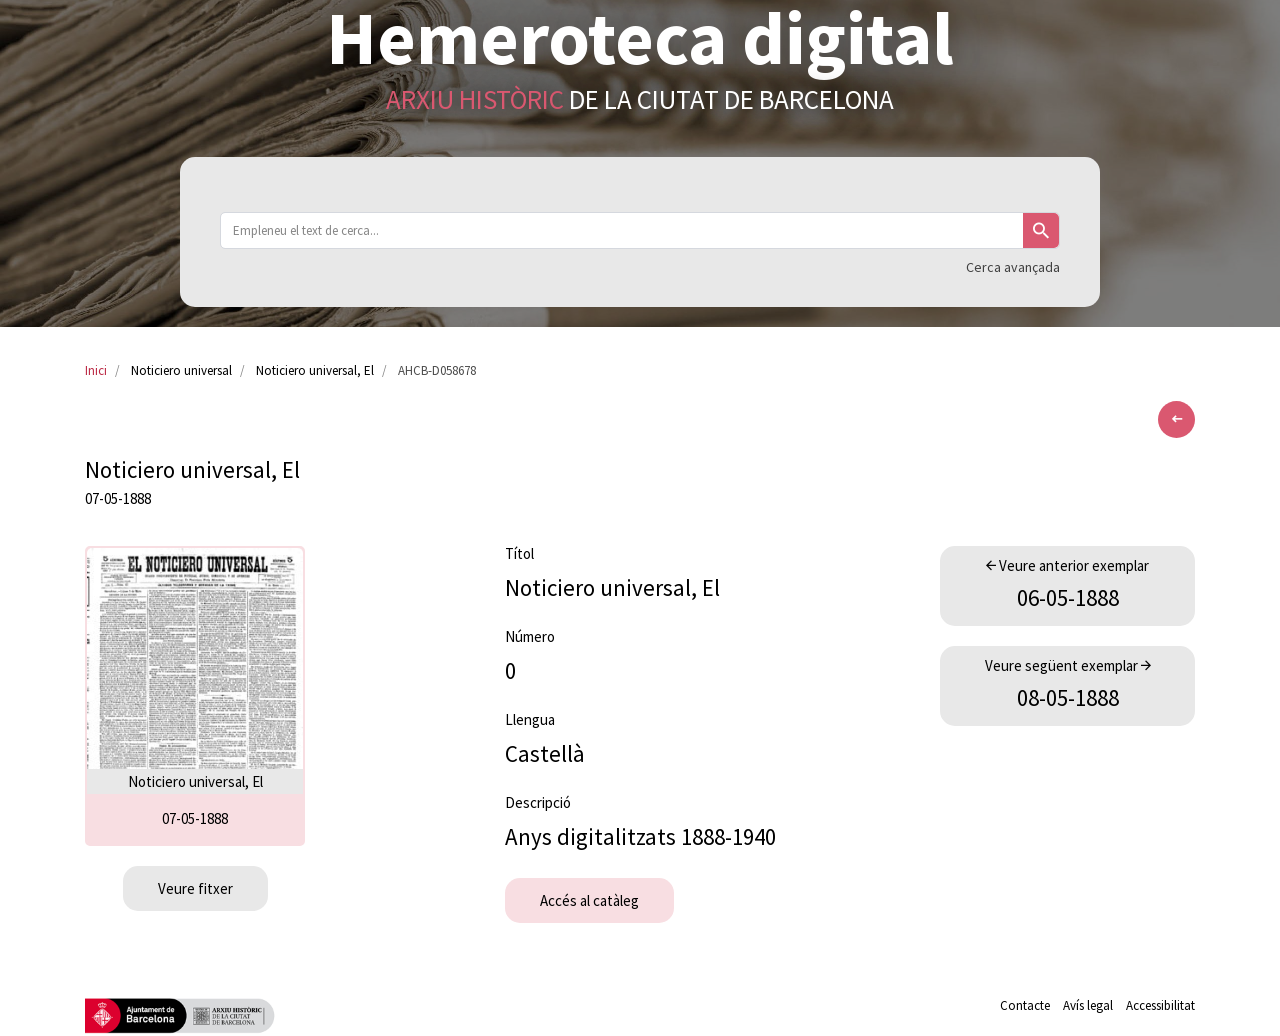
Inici (96, 370)
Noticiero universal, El (315, 370)
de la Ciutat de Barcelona (640, 99)
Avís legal (1088, 1005)
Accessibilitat (1160, 1005)
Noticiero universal (181, 370)
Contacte (1025, 1005)
